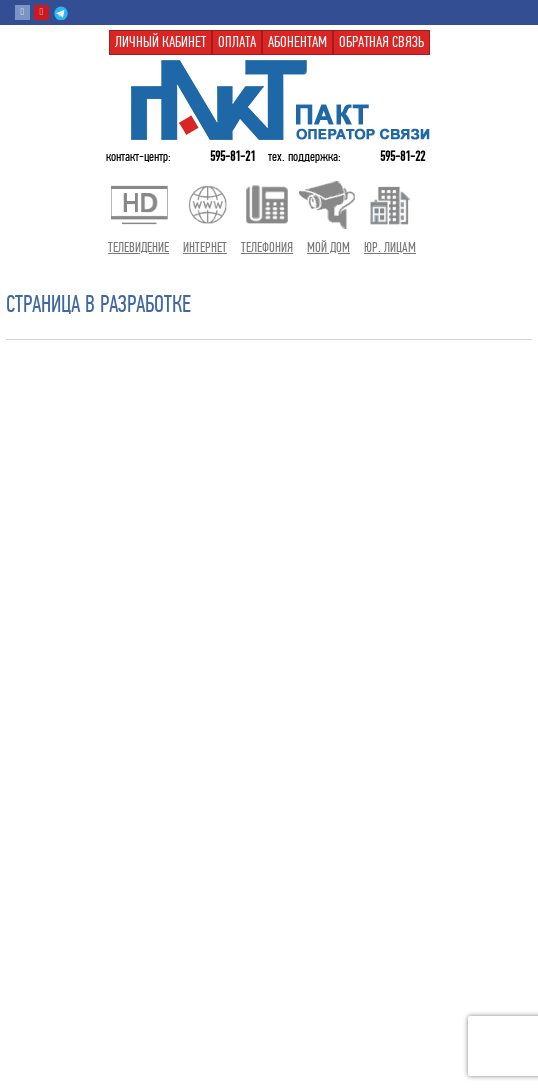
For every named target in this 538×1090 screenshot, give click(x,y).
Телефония (267, 247)
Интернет (205, 247)
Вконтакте (22, 12)
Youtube (41, 12)
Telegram (60, 12)
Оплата (237, 42)
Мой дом (328, 247)
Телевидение (138, 247)
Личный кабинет (160, 42)
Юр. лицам (390, 247)
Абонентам (297, 42)
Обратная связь (381, 42)
